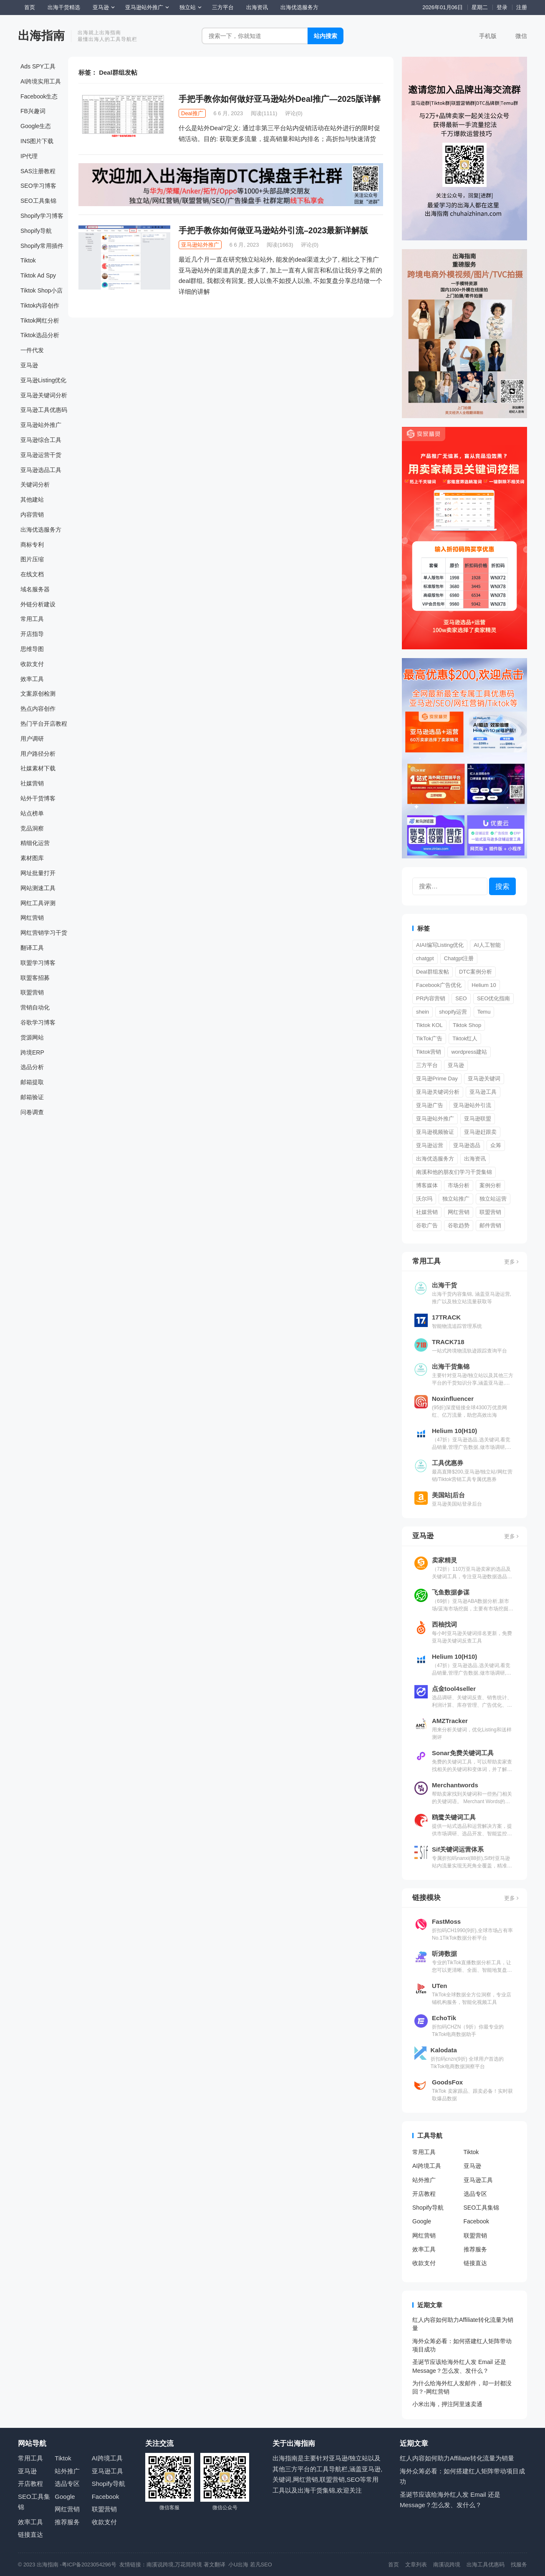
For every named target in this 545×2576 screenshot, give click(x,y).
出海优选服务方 (299, 7)
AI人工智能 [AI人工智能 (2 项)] (487, 945)
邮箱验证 (32, 1097)
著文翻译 (215, 2564)
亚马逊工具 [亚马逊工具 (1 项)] (483, 1092)
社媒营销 (32, 783)
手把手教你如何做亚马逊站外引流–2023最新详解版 (273, 230)
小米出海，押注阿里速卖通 (447, 2404)
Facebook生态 (39, 96)
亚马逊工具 (478, 2180)
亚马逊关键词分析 (43, 395)
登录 (502, 7)
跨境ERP (32, 1052)
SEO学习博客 (38, 185)
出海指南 (41, 35)
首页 (29, 7)
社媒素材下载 (38, 768)
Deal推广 (192, 113)
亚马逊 (101, 7)
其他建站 (32, 499)
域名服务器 (35, 589)
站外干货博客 (38, 798)
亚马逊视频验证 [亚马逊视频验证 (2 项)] (435, 1132)
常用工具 (32, 619)
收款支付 (32, 664)
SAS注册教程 (38, 171)
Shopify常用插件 (41, 245)
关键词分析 (35, 484)
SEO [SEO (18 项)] (461, 998)
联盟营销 (32, 992)
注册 (521, 7)
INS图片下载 (36, 141)
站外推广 (424, 2180)
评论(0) (294, 113)
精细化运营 (35, 843)
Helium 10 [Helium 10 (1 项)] (484, 985)
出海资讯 (257, 7)
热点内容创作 (38, 708)
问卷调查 (32, 1112)
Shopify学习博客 (41, 215)
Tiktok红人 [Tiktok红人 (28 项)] (464, 1038)
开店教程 (424, 2193)
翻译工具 (32, 947)
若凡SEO (261, 2564)
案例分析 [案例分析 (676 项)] (490, 1185)
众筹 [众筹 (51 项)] (495, 1145)
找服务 (519, 2564)
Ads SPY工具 (38, 66)
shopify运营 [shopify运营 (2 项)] (453, 1012)
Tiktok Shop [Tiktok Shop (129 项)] (467, 1025)
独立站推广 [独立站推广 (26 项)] (455, 1199)
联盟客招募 (35, 977)
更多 (511, 1262)
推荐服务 (475, 2249)
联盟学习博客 (38, 962)
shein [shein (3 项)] (422, 1012)
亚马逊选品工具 (40, 470)
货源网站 (32, 1037)
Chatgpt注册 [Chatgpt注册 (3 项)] (459, 958)
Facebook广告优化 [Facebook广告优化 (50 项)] (439, 985)
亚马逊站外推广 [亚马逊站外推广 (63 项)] (435, 1118)
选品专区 (475, 2193)
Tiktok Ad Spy (38, 275)
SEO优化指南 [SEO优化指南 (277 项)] (493, 998)
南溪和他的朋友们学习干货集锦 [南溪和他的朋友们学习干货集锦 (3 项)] (454, 1172)
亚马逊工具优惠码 (43, 409)
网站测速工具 (38, 888)
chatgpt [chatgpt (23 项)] (425, 958)
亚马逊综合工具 (40, 439)
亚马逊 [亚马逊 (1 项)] (456, 1065)
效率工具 (32, 679)
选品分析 (32, 1067)
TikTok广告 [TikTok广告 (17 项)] (429, 1038)
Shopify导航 (36, 230)
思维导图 (32, 649)
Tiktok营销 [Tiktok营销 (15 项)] (428, 1052)
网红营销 (32, 917)
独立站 (187, 7)
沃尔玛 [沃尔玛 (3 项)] (424, 1199)
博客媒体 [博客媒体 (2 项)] (427, 1185)
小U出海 (238, 2564)
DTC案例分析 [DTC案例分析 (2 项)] (475, 972)
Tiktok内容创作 (39, 305)
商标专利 (32, 544)
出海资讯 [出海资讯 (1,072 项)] (475, 1159)
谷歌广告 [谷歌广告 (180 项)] (427, 1225)
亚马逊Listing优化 (43, 380)
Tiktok (28, 260)
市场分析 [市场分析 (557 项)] (458, 1185)
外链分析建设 (38, 604)
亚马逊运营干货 (40, 455)
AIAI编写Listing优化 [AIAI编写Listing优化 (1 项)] (440, 945)
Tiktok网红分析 (39, 320)
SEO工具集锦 (38, 200)
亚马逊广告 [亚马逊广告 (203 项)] (429, 1105)
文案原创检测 (38, 693)
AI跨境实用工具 (40, 81)
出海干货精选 (64, 7)
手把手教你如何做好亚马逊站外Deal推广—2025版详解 (280, 98)
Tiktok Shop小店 (41, 290)
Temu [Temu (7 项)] (484, 1012)
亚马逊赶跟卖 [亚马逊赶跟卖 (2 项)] (480, 1132)
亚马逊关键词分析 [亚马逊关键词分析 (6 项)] (437, 1092)
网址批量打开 (38, 873)
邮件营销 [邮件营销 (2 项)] (490, 1225)
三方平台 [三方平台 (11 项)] (427, 1065)
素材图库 (32, 858)
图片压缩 (32, 559)
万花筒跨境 (188, 2564)
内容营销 (32, 514)
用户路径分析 (38, 753)
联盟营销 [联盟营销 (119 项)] (490, 1212)
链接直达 (475, 2263)
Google (421, 2221)
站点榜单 (32, 813)
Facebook (476, 2221)
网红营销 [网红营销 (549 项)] (458, 1212)
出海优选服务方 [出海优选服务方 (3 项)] (435, 1159)
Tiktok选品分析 (39, 335)
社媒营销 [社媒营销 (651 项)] (427, 1212)
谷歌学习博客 (38, 1022)
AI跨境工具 (426, 2165)
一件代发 (32, 350)
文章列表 (416, 2564)
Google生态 (35, 126)
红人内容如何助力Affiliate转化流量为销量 (457, 2458)
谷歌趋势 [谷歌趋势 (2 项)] (458, 1225)
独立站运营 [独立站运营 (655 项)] (493, 1199)
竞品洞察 (32, 828)
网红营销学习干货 (43, 932)
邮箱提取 (32, 1082)
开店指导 (32, 634)
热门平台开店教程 (43, 723)
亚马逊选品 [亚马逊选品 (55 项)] (466, 1145)
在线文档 (32, 574)
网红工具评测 (38, 903)
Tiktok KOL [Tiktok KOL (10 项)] (429, 1025)
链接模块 (426, 1897)
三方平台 (223, 7)
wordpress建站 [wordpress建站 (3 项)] (469, 1052)
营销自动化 (35, 1007)
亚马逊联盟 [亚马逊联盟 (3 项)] (477, 1118)
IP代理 (29, 156)
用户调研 (32, 738)
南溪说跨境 (160, 2564)
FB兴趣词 (32, 111)
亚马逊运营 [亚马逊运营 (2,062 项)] (429, 1145)
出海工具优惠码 (486, 2564)
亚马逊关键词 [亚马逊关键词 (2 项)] (484, 1078)
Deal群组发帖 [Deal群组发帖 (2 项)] (432, 972)
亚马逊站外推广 (144, 7)
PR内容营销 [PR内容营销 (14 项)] (430, 998)
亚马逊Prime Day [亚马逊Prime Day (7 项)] (437, 1078)
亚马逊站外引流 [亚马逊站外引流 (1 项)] (472, 1105)
